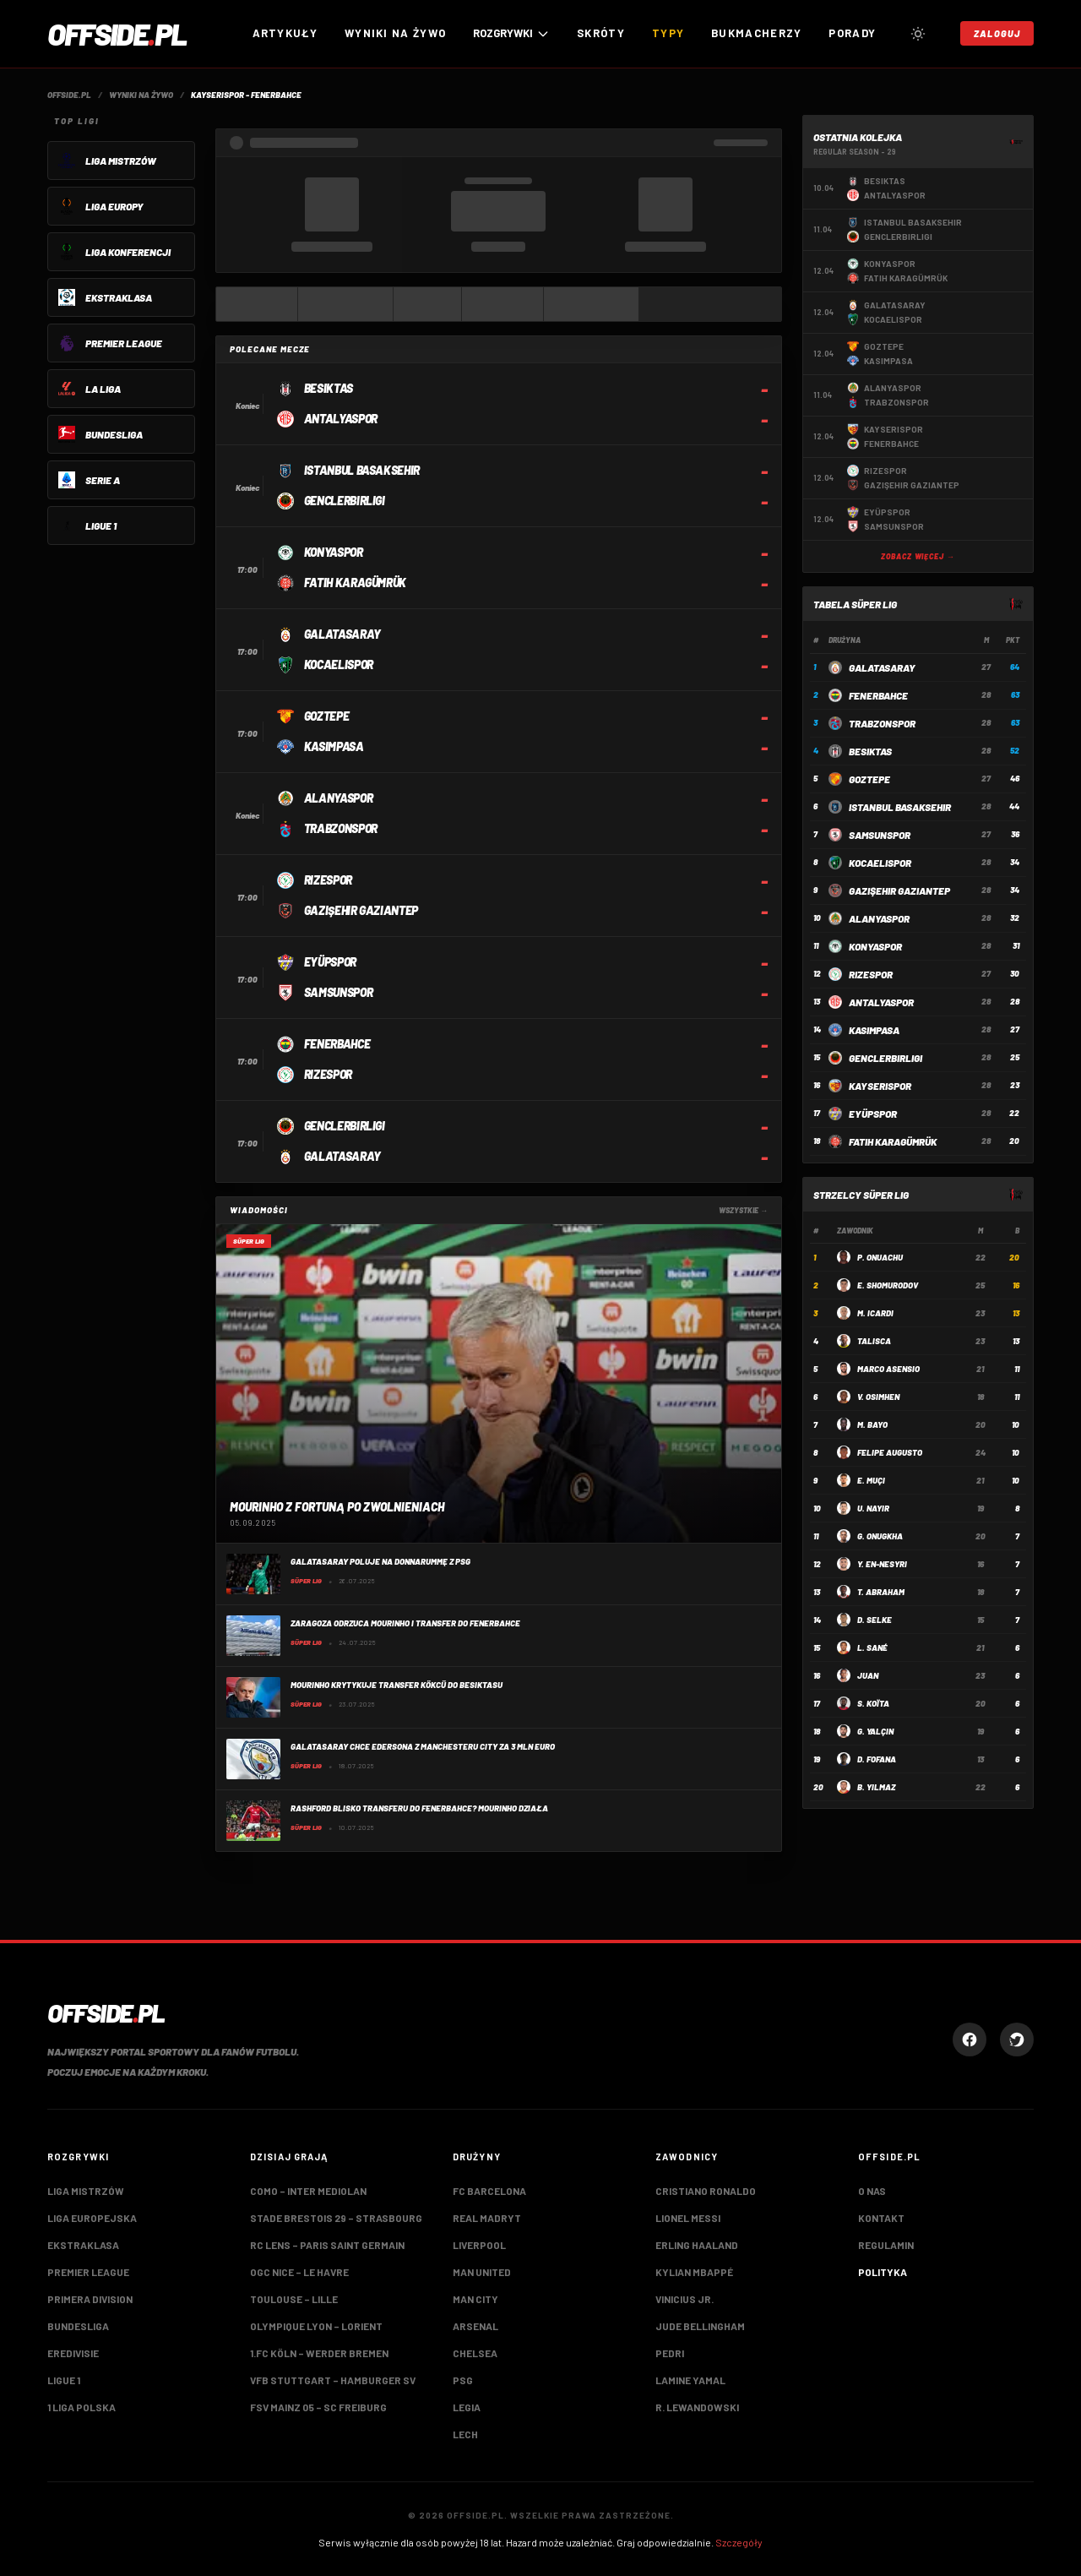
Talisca (874, 1341)
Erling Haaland (696, 2245)
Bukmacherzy (756, 33)
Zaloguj (997, 33)
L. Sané (872, 1647)
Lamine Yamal (690, 2380)
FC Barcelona (489, 2191)
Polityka (882, 2272)
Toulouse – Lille (294, 2299)
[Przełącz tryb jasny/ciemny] (918, 34)
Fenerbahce (878, 695)
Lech (465, 2434)
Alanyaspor (879, 918)
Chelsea (475, 2353)
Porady (852, 33)
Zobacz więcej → (918, 556)
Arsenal (475, 2326)
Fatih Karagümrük (893, 1141)
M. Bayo (872, 1424)
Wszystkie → (743, 1210)
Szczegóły (739, 2542)
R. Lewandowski (697, 2407)
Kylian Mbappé (694, 2272)
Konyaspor (875, 946)
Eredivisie (73, 2353)
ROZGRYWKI (511, 33)
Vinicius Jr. (684, 2299)
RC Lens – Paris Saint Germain (327, 2245)
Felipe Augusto (889, 1452)
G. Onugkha (880, 1536)
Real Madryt (487, 2218)
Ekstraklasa (83, 2245)
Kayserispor (880, 1086)
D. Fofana (876, 1759)
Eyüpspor (873, 1113)
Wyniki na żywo (395, 33)
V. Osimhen (878, 1396)
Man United (482, 2272)
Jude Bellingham (700, 2326)
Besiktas (870, 751)
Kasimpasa (874, 1030)
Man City (475, 2299)
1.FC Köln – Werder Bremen (319, 2353)
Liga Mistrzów (85, 2191)
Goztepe (869, 779)
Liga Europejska (92, 2218)
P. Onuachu (880, 1257)
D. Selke (874, 1620)
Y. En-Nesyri (882, 1564)
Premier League (88, 2272)
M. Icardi (875, 1313)
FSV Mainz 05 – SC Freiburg (318, 2407)
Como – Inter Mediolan (308, 2191)
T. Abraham (880, 1592)
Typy (668, 33)
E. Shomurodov (887, 1285)
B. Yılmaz (876, 1787)
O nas (872, 2191)
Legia (467, 2407)
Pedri (669, 2353)
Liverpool (479, 2245)
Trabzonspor (882, 723)
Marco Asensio (888, 1369)
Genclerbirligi (885, 1058)
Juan (867, 1675)
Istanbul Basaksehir (900, 807)
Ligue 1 (63, 2380)
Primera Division (90, 2299)
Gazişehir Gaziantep (899, 890)
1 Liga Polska (81, 2407)
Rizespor (871, 974)
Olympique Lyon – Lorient (316, 2326)
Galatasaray (882, 667)
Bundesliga (78, 2326)
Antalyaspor (881, 1002)
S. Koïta (873, 1703)
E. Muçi (871, 1480)
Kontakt (881, 2218)
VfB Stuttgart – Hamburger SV (333, 2380)
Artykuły (285, 33)
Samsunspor (879, 835)
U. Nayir (873, 1508)
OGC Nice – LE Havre (299, 2272)
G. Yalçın (875, 1731)
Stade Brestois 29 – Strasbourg (336, 2218)
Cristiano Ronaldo (705, 2191)
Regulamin (886, 2245)
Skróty (601, 33)
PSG (463, 2380)
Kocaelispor (880, 863)
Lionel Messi (687, 2218)
